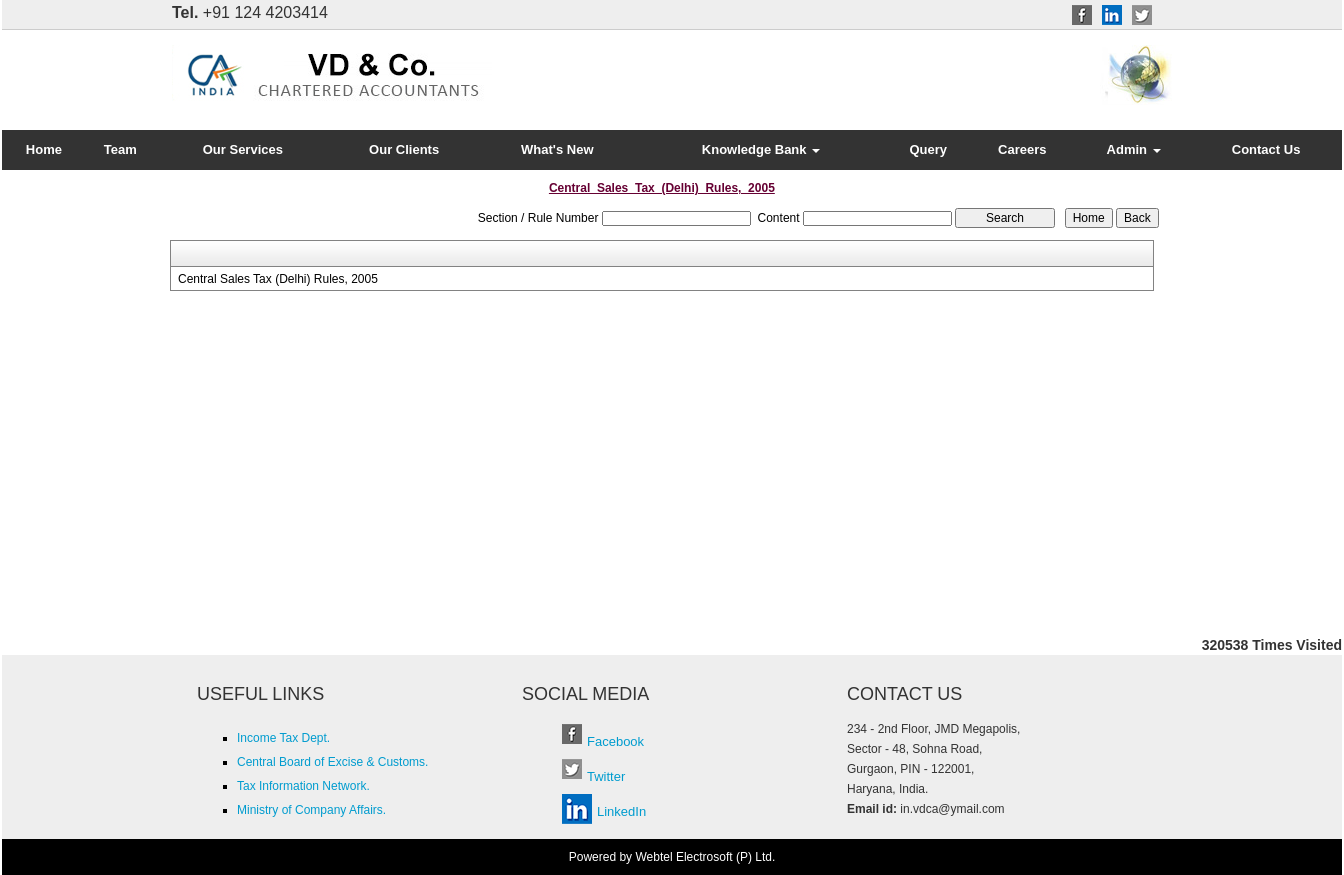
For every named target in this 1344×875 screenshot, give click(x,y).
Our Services (243, 149)
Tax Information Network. (303, 786)
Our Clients (404, 149)
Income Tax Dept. (283, 738)
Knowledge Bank (761, 149)
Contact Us (1266, 149)
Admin (1134, 149)
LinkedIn (621, 811)
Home (44, 149)
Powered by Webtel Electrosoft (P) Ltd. (672, 857)
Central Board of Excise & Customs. (332, 762)
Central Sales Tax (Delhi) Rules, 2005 (278, 279)
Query (928, 149)
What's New (557, 149)
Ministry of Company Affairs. (311, 810)
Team (120, 149)
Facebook (615, 741)
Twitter (606, 776)
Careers (1022, 149)
